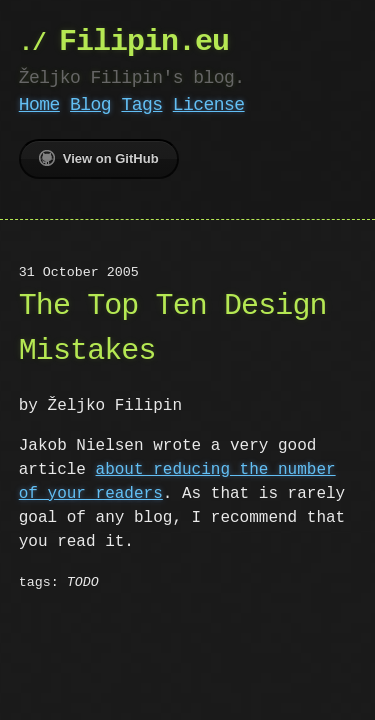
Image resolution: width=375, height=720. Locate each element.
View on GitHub (99, 158)
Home (39, 105)
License (209, 105)
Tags (141, 105)
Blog (90, 105)
